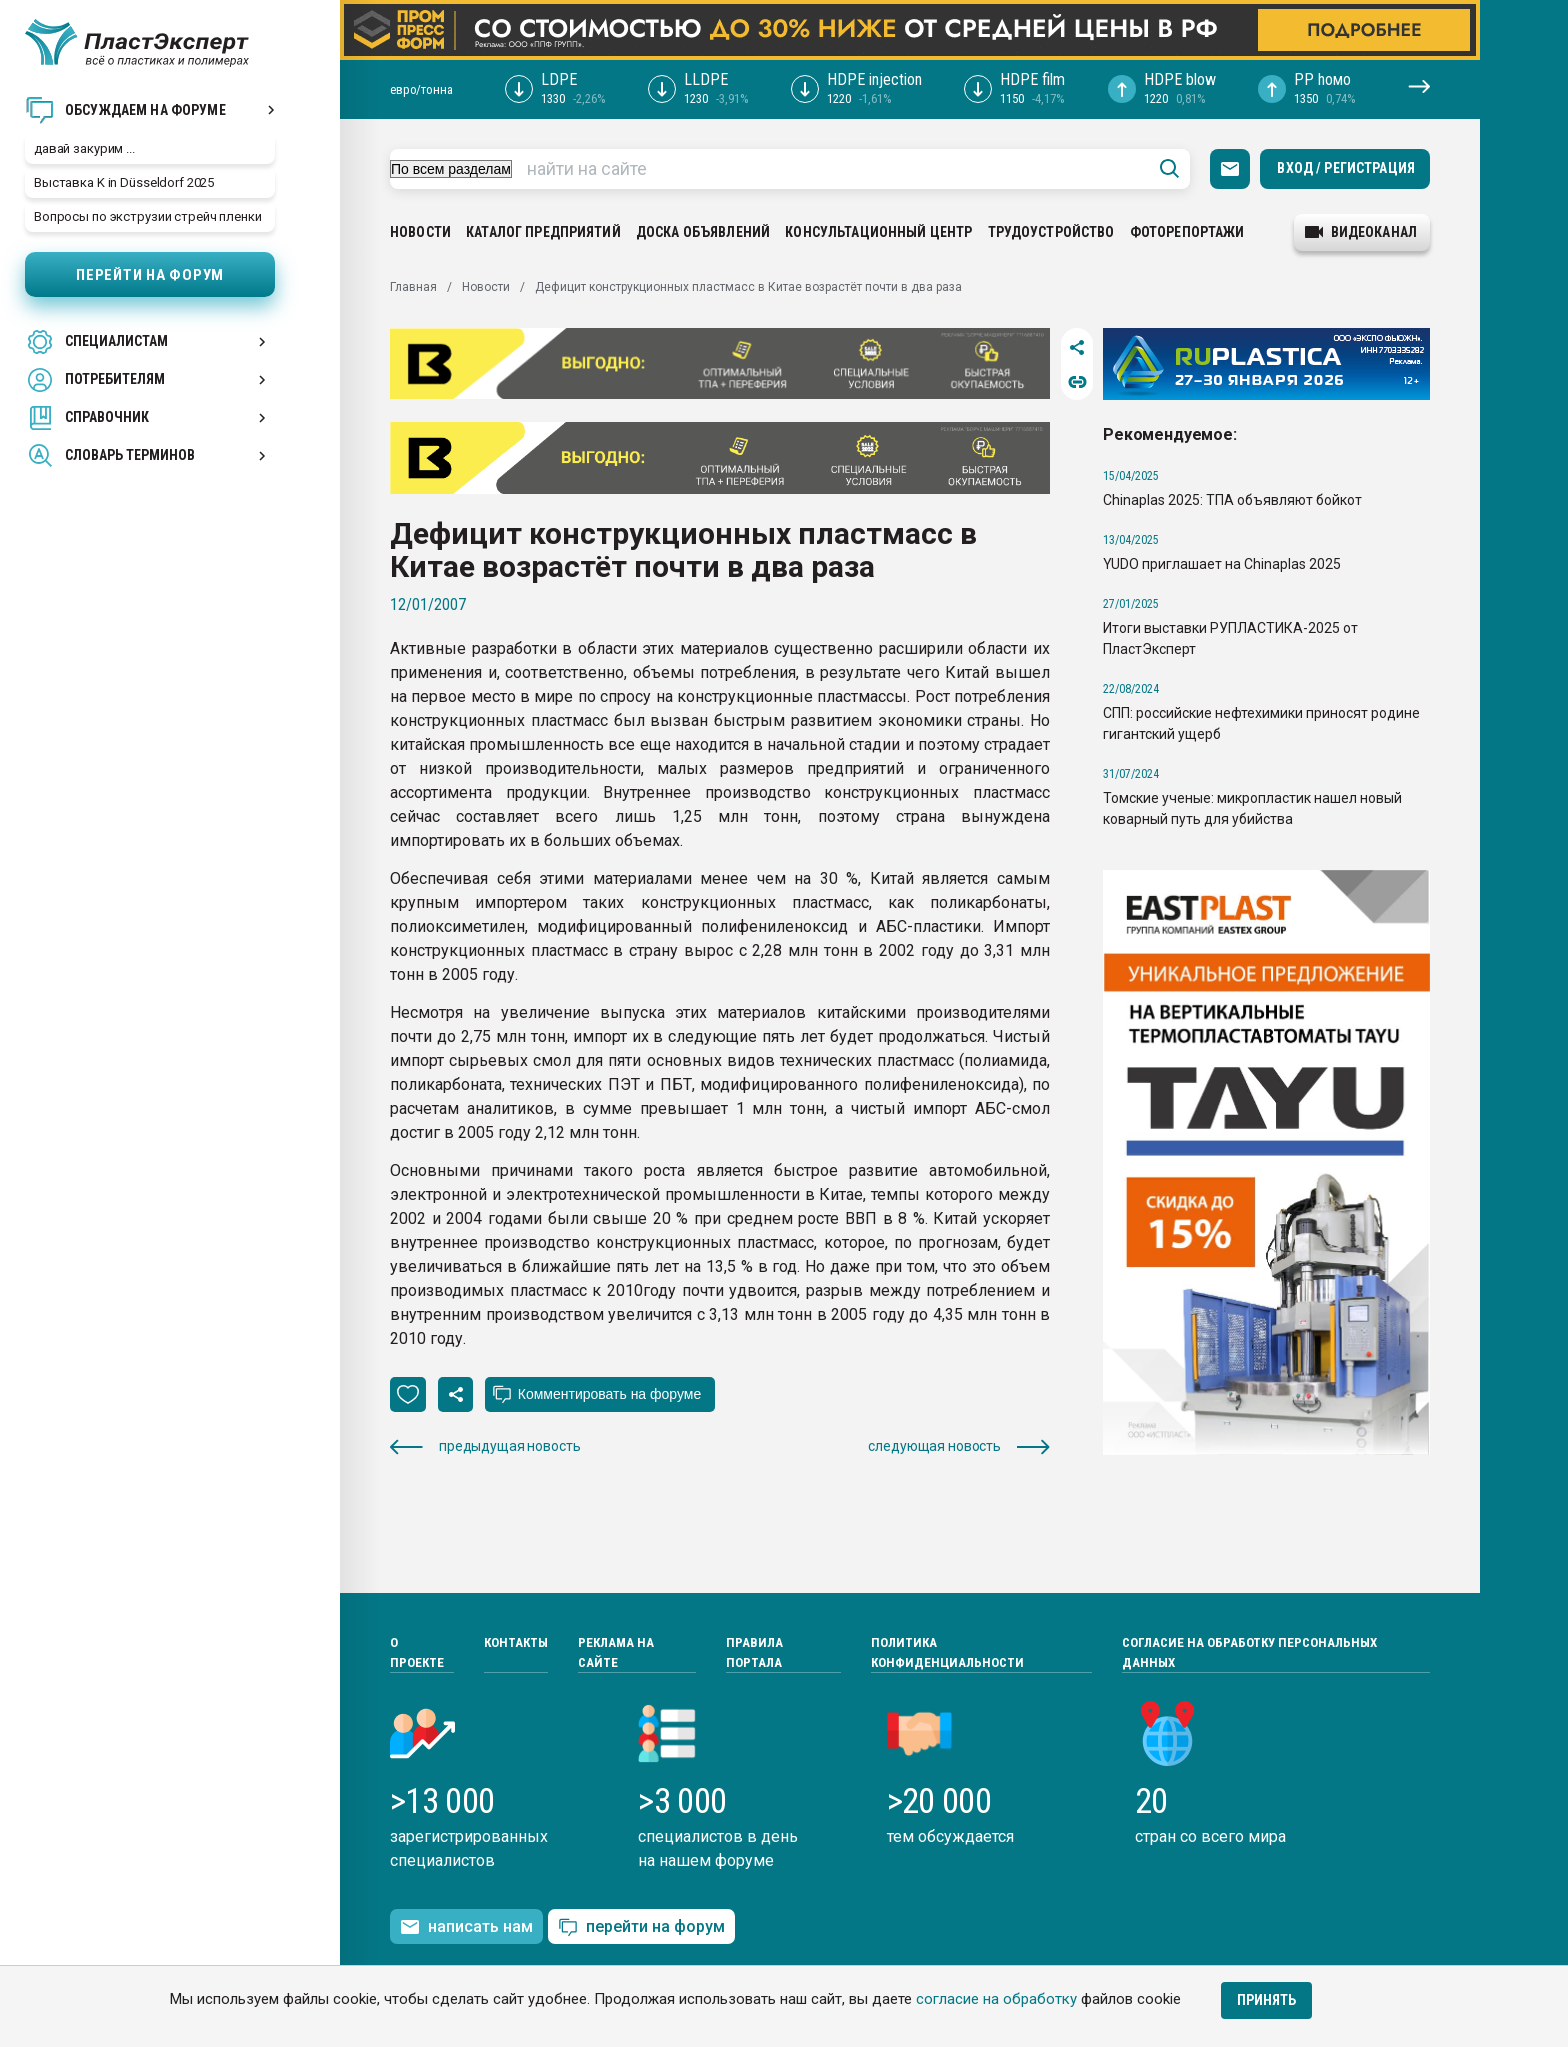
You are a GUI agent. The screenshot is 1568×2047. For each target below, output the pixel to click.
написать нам (466, 1927)
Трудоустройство (1051, 232)
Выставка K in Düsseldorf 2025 (124, 182)
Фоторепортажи (1187, 232)
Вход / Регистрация (1346, 168)
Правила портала (754, 1652)
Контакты (516, 1642)
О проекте (417, 1652)
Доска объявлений (703, 232)
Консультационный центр (878, 232)
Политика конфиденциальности (947, 1652)
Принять (1266, 2000)
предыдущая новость (485, 1446)
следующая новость (959, 1446)
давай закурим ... (84, 148)
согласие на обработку (996, 1999)
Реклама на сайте (616, 1652)
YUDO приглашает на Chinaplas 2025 (1222, 564)
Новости (420, 232)
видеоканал (1361, 232)
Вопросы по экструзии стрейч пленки (148, 216)
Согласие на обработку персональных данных (1249, 1652)
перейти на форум (641, 1927)
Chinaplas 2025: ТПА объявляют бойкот (1232, 500)
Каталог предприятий (543, 232)
